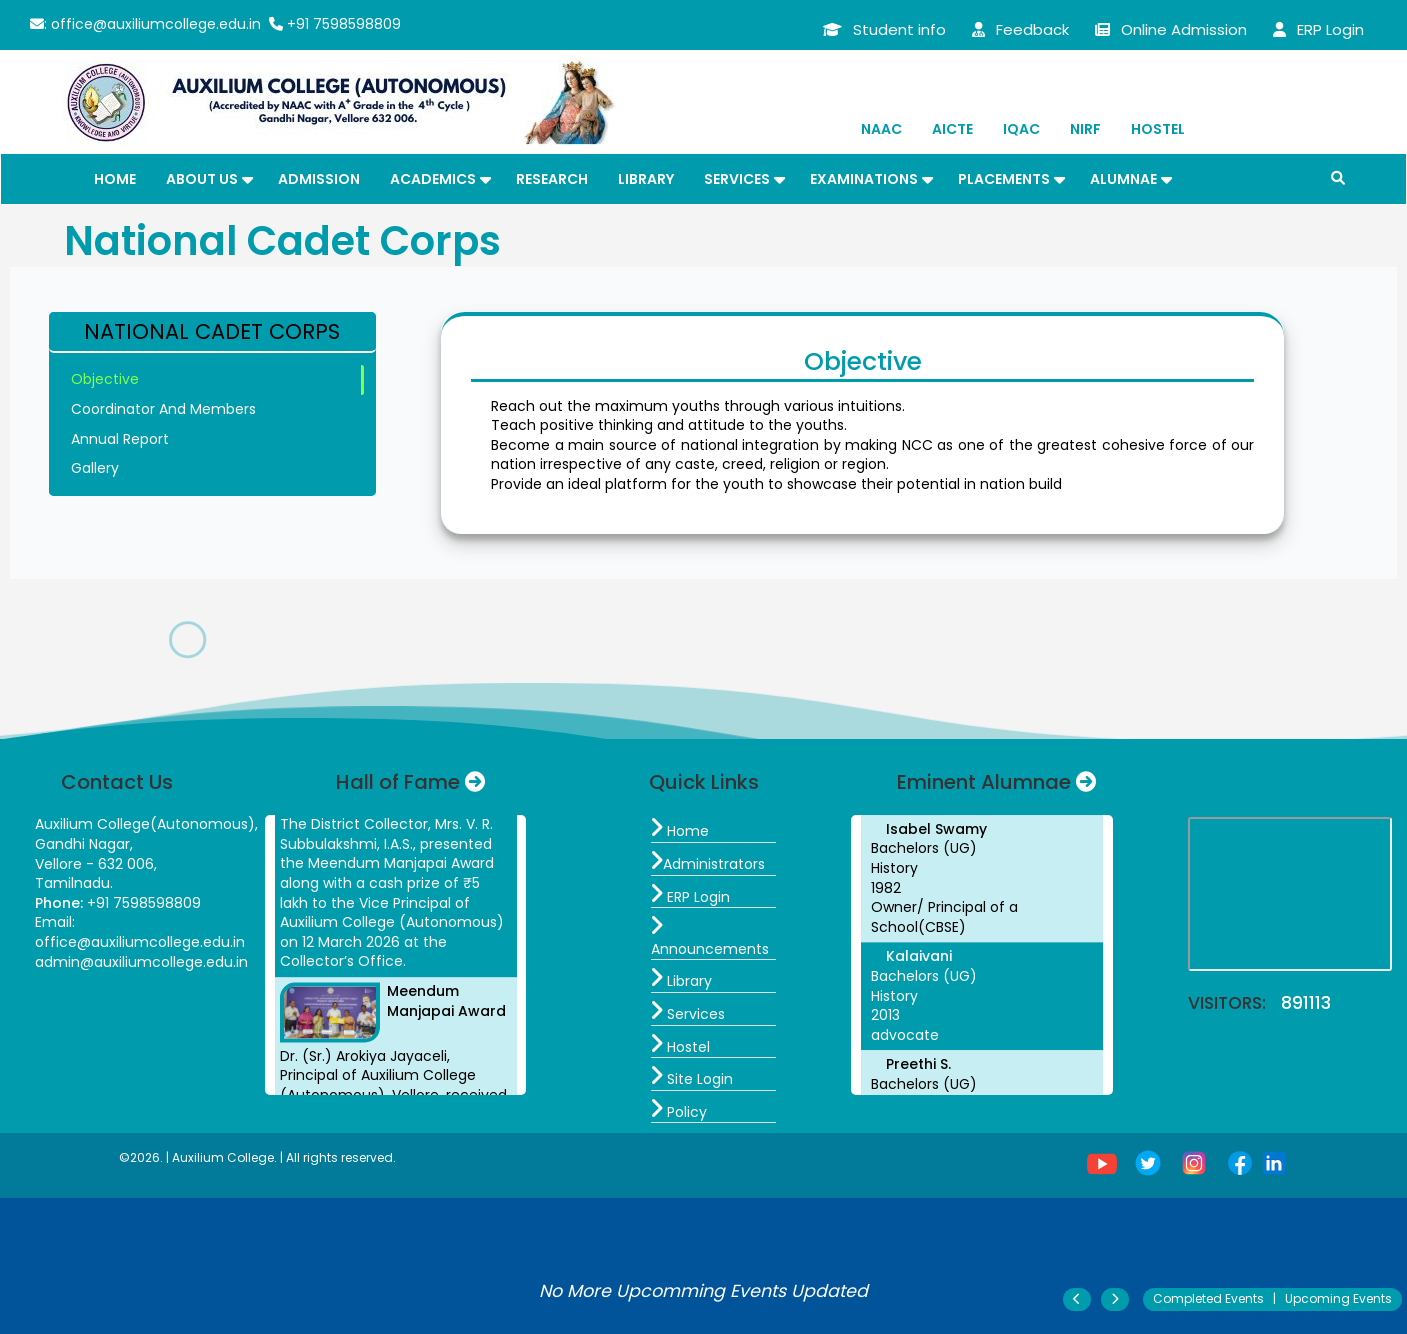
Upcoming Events (1338, 1298)
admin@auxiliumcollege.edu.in (141, 962)
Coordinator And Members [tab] (163, 409)
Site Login (692, 1079)
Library (646, 179)
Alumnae (1123, 179)
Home (115, 179)
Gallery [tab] (95, 468)
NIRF (1085, 129)
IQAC (1021, 129)
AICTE (952, 129)
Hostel (1158, 129)
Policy (679, 1112)
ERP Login (690, 897)
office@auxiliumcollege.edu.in (140, 942)
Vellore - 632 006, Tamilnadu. (96, 874)
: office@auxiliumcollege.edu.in (145, 24)
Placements (1004, 179)
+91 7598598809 (335, 24)
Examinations (864, 179)
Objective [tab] (105, 379)
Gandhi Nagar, (84, 844)
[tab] (213, 332)
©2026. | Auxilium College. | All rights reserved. (257, 1157)
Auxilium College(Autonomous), (146, 824)
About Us (202, 179)
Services (737, 179)
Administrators (708, 864)
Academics (433, 179)
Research (552, 179)
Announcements (710, 939)
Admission (319, 179)
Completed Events (1208, 1298)
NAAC (881, 129)
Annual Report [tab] (120, 439)
